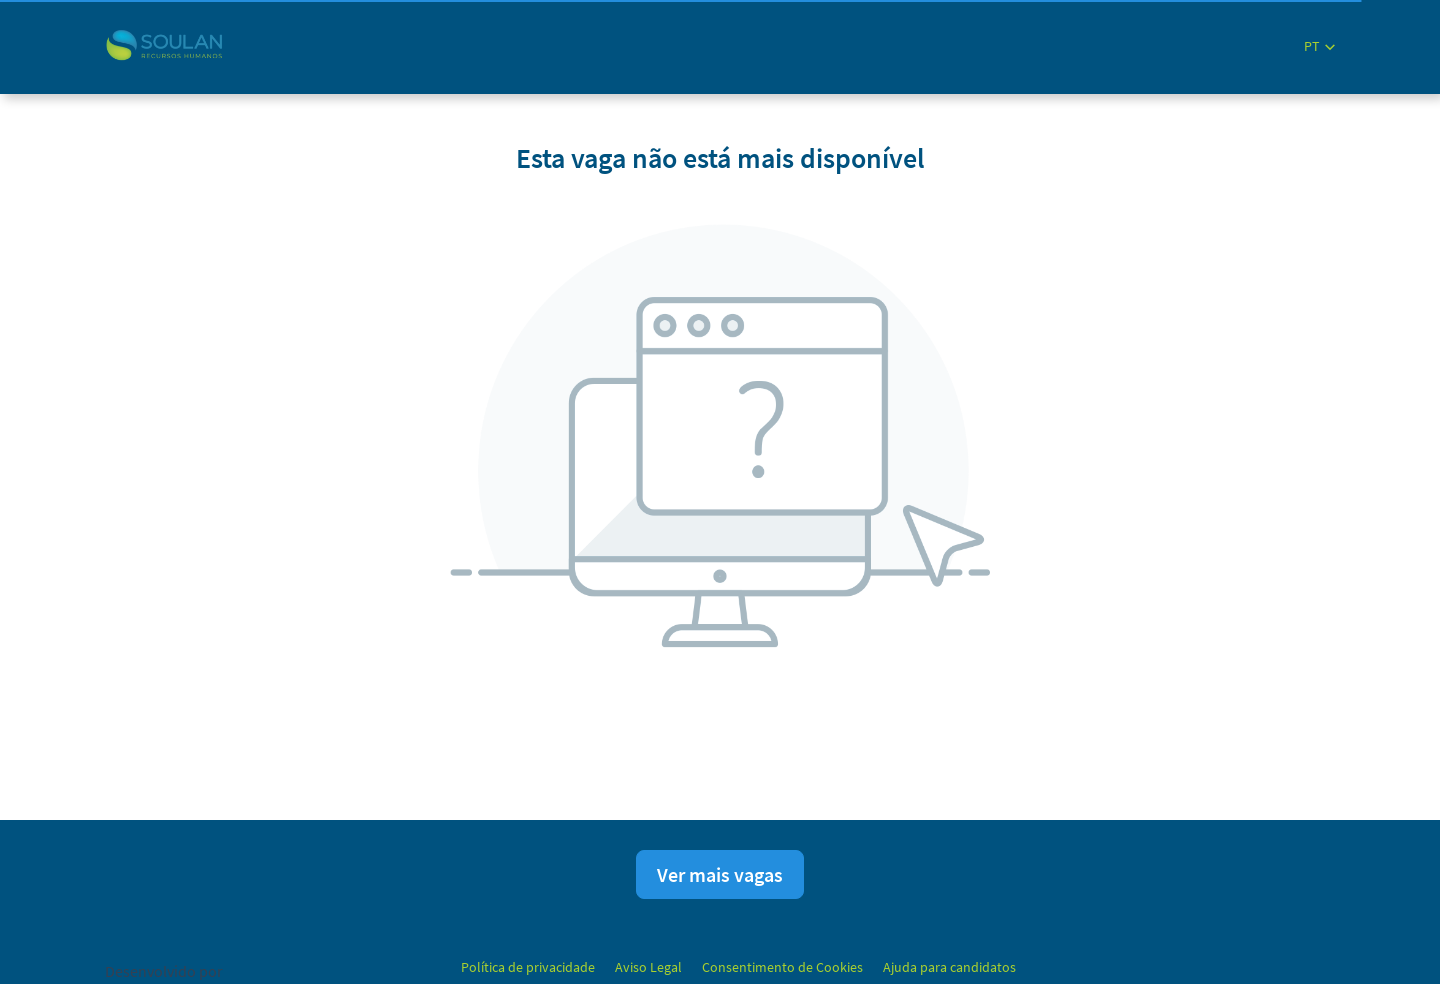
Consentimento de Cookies (782, 967)
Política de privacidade (528, 967)
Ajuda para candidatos (949, 967)
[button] (1319, 46)
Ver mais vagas (720, 874)
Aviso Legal (648, 967)
